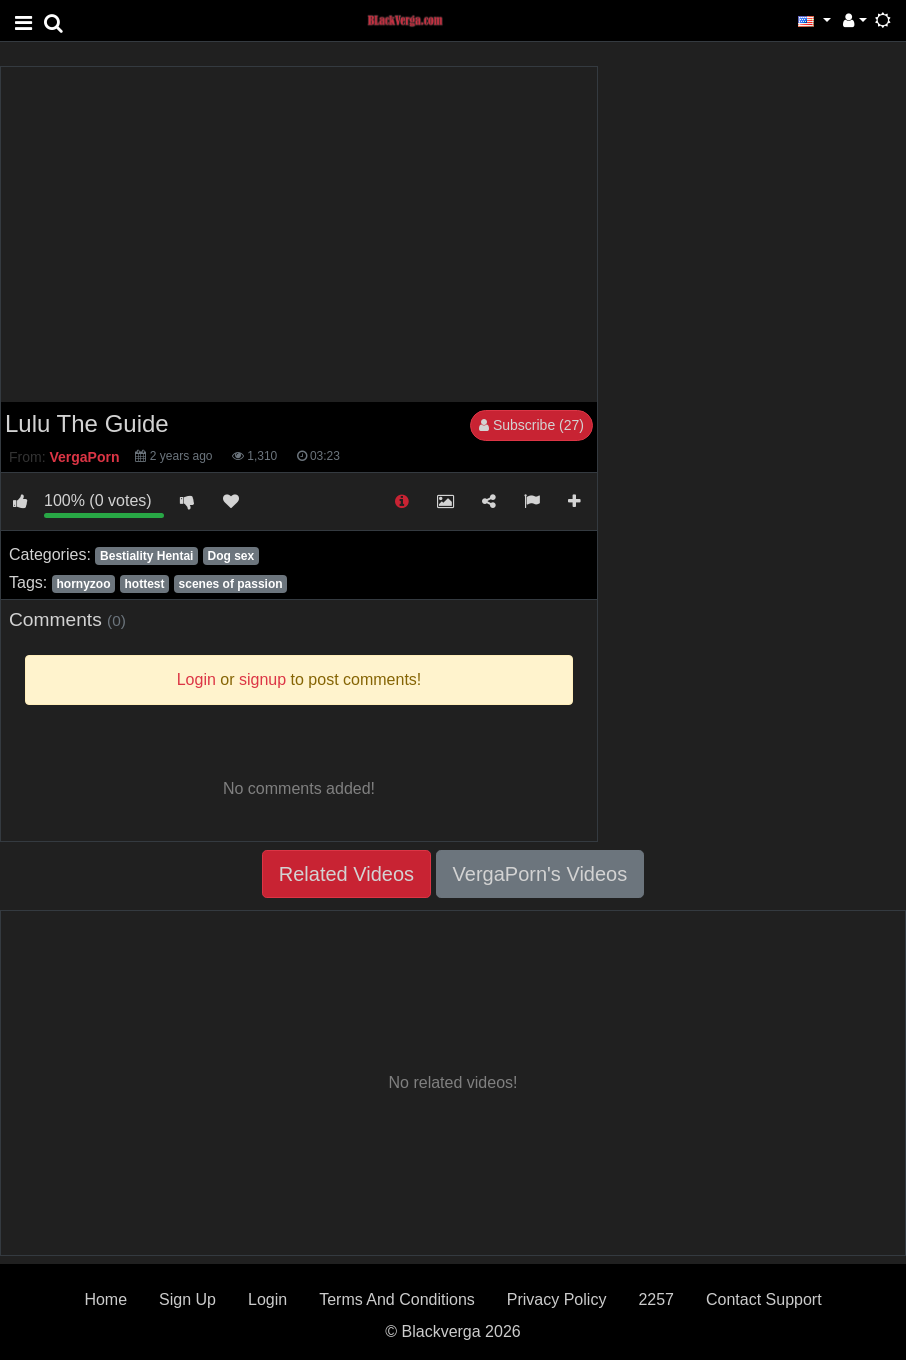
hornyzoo (83, 584)
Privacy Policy (557, 1299)
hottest (145, 584)
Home (105, 1299)
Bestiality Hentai (146, 556)
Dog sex (230, 556)
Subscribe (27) (531, 425)
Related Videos (346, 874)
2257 (656, 1299)
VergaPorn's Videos (540, 874)
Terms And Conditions (397, 1299)
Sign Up (187, 1299)
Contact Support (764, 1299)
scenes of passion (231, 584)
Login (267, 1299)
